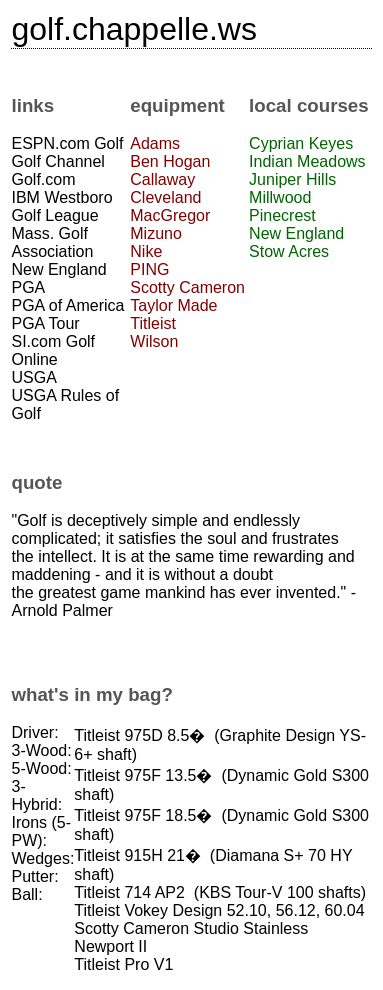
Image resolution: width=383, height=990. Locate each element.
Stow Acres (289, 251)
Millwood (280, 197)
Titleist (153, 323)
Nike (146, 251)
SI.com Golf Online (53, 350)
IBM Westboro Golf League (61, 206)
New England (296, 233)
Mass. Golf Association (52, 242)
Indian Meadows (307, 161)
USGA (33, 377)
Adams (155, 143)
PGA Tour (45, 323)
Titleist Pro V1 (123, 964)
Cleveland (165, 197)
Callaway (162, 179)
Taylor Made (173, 305)
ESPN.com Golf (67, 143)
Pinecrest (282, 215)
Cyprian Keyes (301, 143)
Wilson (154, 341)
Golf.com (43, 179)
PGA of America (67, 305)
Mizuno (156, 233)
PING (149, 269)
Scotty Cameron (187, 287)
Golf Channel (57, 161)
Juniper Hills (292, 179)
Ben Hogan (170, 161)
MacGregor (170, 215)
